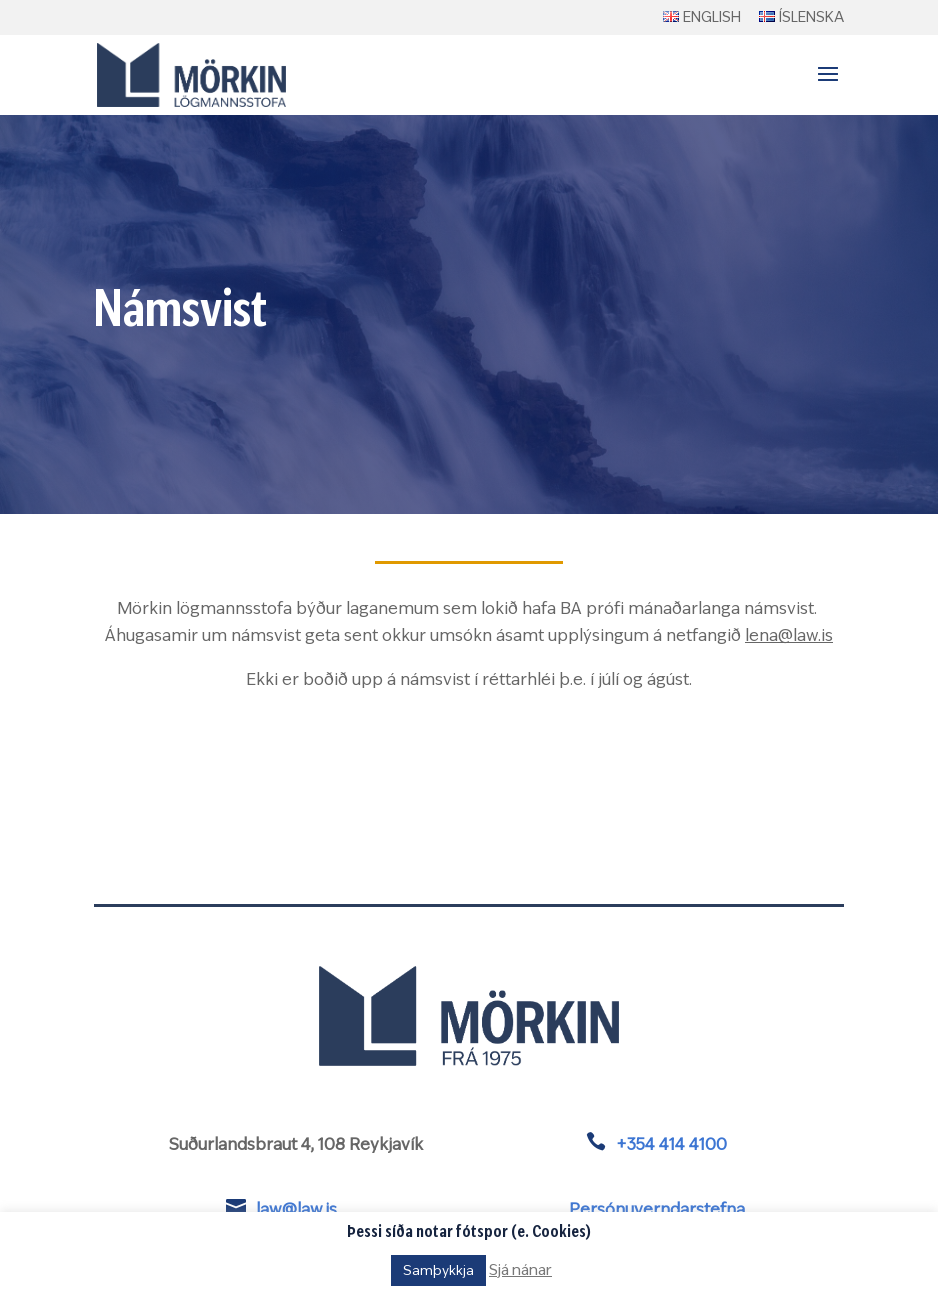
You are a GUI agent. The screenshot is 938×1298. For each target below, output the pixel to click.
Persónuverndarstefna (657, 1209)
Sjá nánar (520, 1270)
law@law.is (296, 1209)
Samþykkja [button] (438, 1270)
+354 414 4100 (671, 1144)
